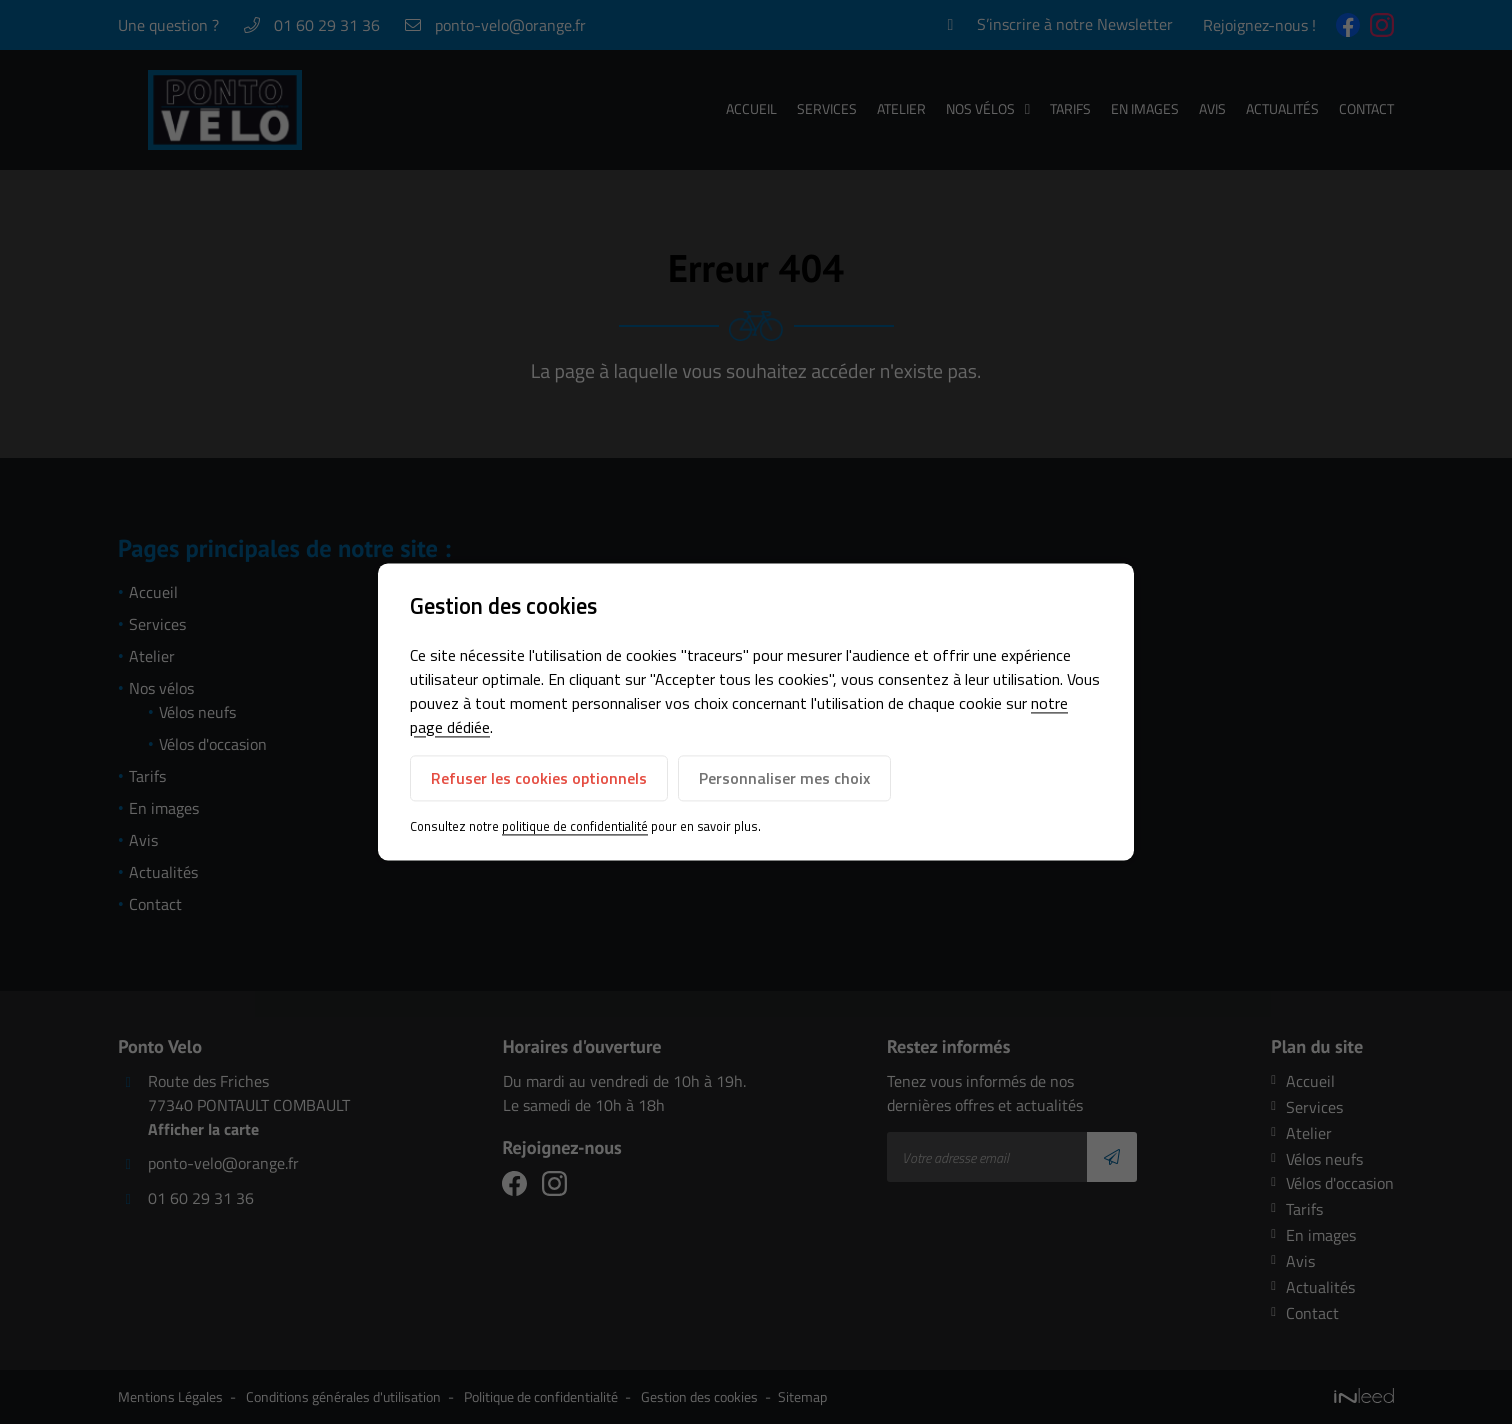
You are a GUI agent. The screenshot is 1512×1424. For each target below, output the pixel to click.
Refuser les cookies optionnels (539, 778)
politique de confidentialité (575, 826)
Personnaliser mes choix (784, 778)
